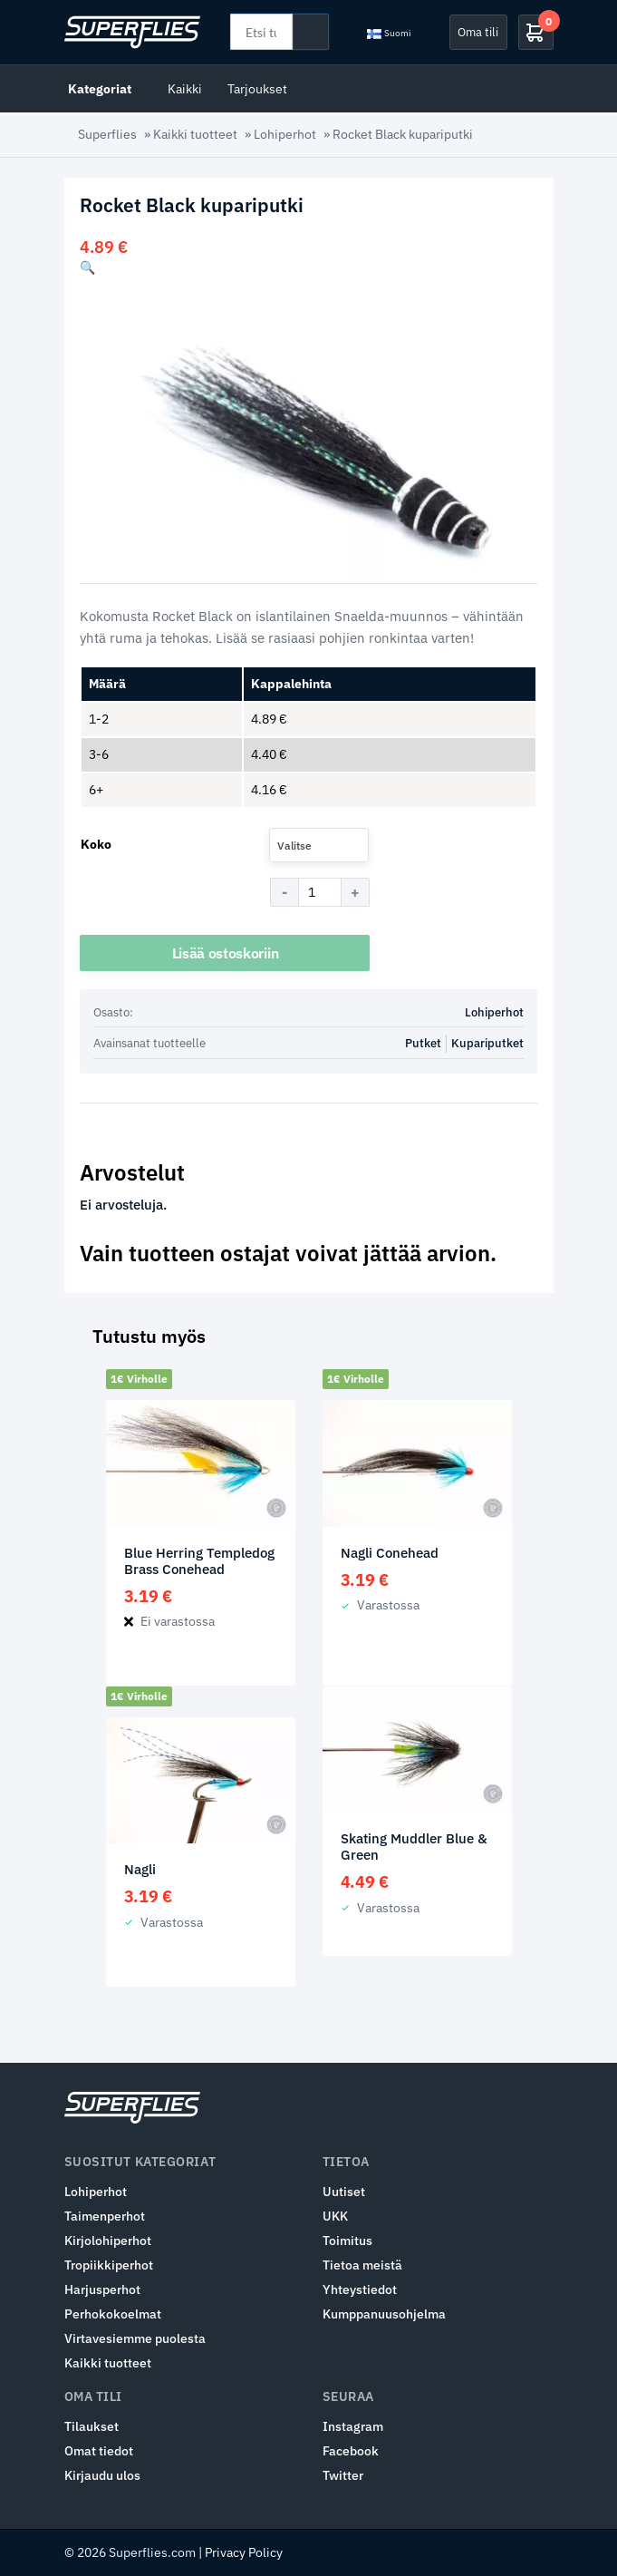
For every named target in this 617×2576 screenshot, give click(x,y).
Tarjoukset (257, 88)
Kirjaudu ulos (102, 2475)
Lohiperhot (285, 134)
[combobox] (319, 845)
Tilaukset (91, 2426)
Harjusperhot (102, 2289)
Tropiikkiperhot (108, 2265)
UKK (335, 2216)
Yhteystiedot (360, 2289)
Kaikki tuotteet (195, 134)
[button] (87, 267)
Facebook (351, 2451)
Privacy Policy (244, 2552)
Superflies (107, 134)
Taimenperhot (104, 2216)
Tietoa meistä (362, 2265)
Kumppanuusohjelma (384, 2314)
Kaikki (185, 88)
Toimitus (347, 2240)
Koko (96, 844)
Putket (423, 1043)
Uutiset (344, 2191)
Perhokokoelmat (112, 2314)
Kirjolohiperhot (107, 2240)
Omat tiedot (98, 2451)
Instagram (353, 2426)
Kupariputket (487, 1043)
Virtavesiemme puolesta (135, 2338)
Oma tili (478, 32)
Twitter (343, 2475)
